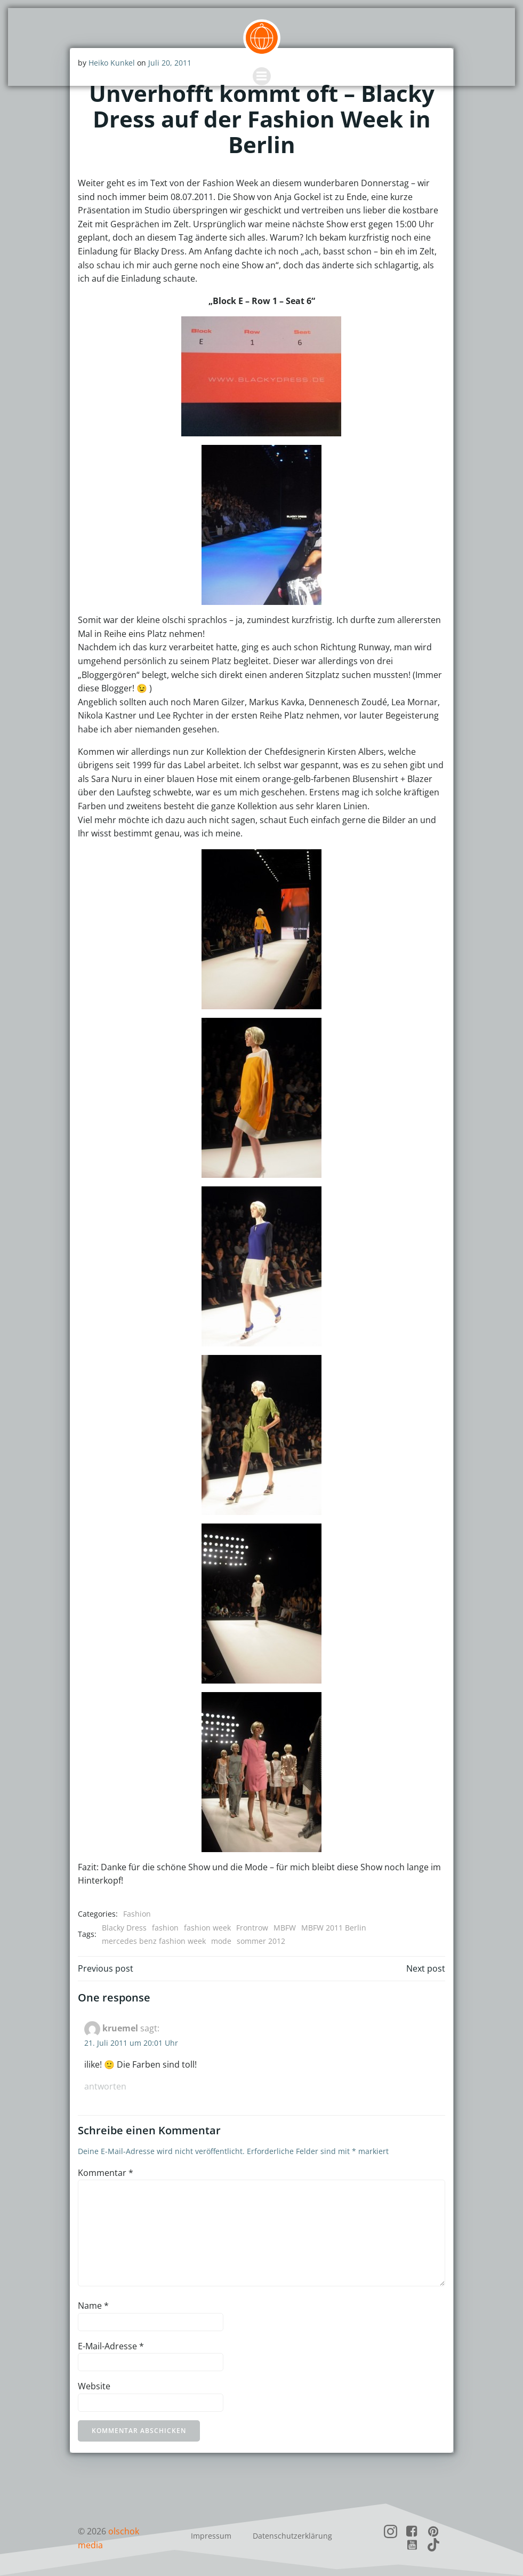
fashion (165, 1927)
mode (221, 1941)
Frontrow (252, 1927)
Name (93, 2305)
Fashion (137, 1914)
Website (94, 2386)
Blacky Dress (124, 1927)
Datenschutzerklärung (292, 2535)
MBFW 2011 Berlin (333, 1927)
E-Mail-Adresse (111, 2345)
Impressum (211, 2535)
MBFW (284, 1927)
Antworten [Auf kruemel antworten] (105, 2086)
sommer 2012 (261, 1941)
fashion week (207, 1927)
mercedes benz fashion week (154, 1941)
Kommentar (105, 2172)
